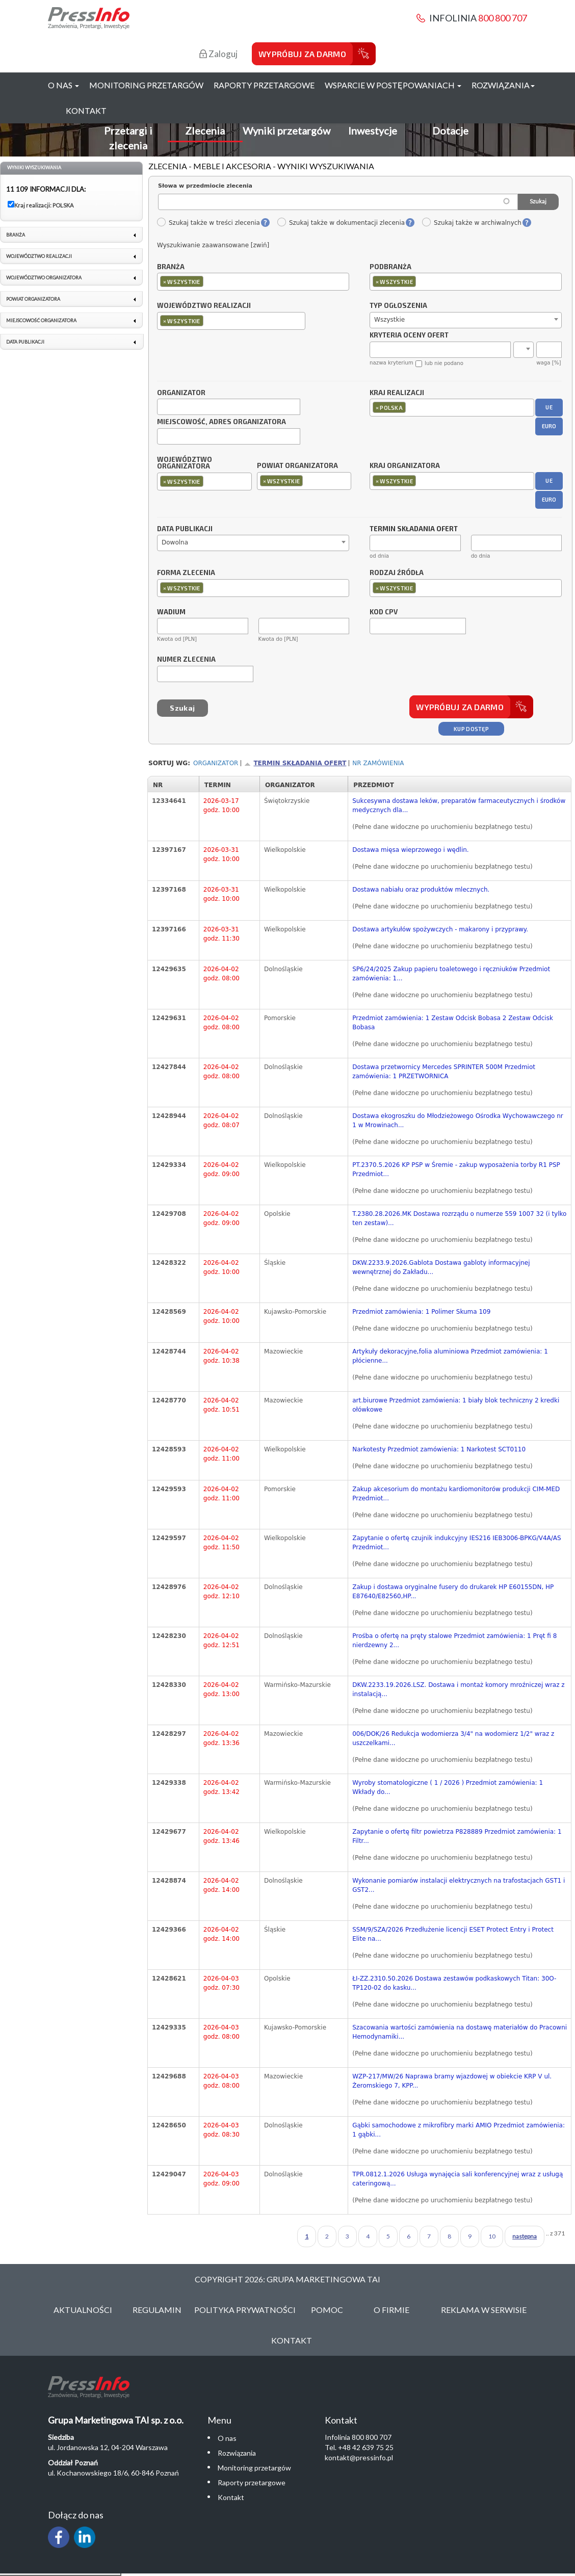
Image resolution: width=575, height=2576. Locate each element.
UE (549, 407)
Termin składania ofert (299, 763)
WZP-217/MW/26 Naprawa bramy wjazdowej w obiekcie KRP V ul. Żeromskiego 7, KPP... (452, 2081)
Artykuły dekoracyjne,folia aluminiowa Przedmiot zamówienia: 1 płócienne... (450, 1356)
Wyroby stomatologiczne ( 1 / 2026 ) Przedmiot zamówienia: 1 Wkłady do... (447, 1787)
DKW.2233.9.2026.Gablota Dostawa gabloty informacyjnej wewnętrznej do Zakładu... (441, 1267)
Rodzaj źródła (397, 573)
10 (491, 2236)
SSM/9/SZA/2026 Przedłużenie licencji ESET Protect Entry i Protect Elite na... (453, 1934)
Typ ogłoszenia (398, 305)
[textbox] (208, 281)
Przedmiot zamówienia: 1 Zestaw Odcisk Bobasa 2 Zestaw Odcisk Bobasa (452, 1022)
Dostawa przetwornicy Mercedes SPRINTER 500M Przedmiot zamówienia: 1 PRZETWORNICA (443, 1071)
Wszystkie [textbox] (389, 319)
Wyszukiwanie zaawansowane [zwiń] (213, 245)
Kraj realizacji (397, 393)
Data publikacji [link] (25, 342)
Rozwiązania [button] (503, 85)
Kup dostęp (471, 728)
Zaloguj (218, 53)
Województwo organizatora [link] (44, 277)
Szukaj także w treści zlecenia (208, 223)
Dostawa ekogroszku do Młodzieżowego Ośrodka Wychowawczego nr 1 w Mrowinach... (457, 1120)
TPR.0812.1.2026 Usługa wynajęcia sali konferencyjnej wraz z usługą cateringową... (457, 2179)
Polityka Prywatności (245, 2309)
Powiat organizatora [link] (33, 299)
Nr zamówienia (378, 763)
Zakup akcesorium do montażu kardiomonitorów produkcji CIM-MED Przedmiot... (456, 1494)
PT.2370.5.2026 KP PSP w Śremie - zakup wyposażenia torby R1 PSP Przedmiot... (456, 1169)
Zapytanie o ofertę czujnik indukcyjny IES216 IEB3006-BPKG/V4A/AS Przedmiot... (456, 1542)
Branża (171, 267)
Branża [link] (15, 235)
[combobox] (253, 282)
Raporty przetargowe (264, 85)
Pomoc (327, 2309)
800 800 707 (502, 17)
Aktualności (83, 2309)
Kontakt (86, 110)
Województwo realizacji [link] (39, 256)
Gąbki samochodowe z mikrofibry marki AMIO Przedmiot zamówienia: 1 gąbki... (458, 2130)
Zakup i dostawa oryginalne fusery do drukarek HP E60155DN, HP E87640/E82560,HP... (453, 1591)
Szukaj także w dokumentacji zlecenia (340, 223)
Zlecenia (205, 130)
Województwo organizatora (184, 463)
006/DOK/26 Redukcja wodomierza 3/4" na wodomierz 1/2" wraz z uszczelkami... (453, 1738)
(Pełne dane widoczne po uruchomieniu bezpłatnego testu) (442, 826)
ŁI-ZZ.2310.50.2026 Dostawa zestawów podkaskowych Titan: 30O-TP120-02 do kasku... (454, 1983)
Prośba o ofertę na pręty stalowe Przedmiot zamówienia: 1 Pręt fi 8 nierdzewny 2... (454, 1640)
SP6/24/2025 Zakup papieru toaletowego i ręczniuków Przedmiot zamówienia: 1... (451, 974)
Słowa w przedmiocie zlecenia (205, 186)
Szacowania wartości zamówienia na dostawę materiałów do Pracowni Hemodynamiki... (459, 2032)
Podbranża (390, 267)
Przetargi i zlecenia (128, 137)
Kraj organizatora (405, 465)
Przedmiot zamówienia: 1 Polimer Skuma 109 (421, 1311)
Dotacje (450, 130)
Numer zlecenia (186, 659)
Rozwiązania (237, 2453)
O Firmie (391, 2309)
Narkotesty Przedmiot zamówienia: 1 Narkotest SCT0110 (439, 1449)
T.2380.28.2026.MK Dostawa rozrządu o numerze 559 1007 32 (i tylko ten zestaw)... (459, 1218)
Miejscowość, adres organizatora (221, 422)
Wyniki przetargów (286, 130)
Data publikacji (185, 529)
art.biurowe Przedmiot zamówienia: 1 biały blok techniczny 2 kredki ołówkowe (455, 1405)
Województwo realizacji (204, 305)
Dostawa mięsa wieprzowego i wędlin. (410, 849)
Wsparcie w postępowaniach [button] (393, 85)
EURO (549, 426)
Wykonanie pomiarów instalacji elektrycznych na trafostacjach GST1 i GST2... (458, 1885)
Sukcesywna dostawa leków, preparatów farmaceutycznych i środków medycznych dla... (458, 805)
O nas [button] (63, 85)
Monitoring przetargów (146, 85)
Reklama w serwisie (484, 2309)
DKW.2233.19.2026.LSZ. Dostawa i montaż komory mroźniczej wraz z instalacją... (458, 1689)
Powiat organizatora (297, 465)
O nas (227, 2438)
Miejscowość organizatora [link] (41, 320)
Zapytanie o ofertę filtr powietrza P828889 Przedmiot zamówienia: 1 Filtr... (456, 1836)
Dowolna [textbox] (175, 542)
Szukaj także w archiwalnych (471, 223)
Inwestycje (372, 130)
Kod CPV (384, 612)
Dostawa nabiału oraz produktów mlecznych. (420, 889)
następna (524, 2236)
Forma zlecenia (186, 573)
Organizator (181, 393)
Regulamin (157, 2309)
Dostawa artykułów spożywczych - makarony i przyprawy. (440, 929)
